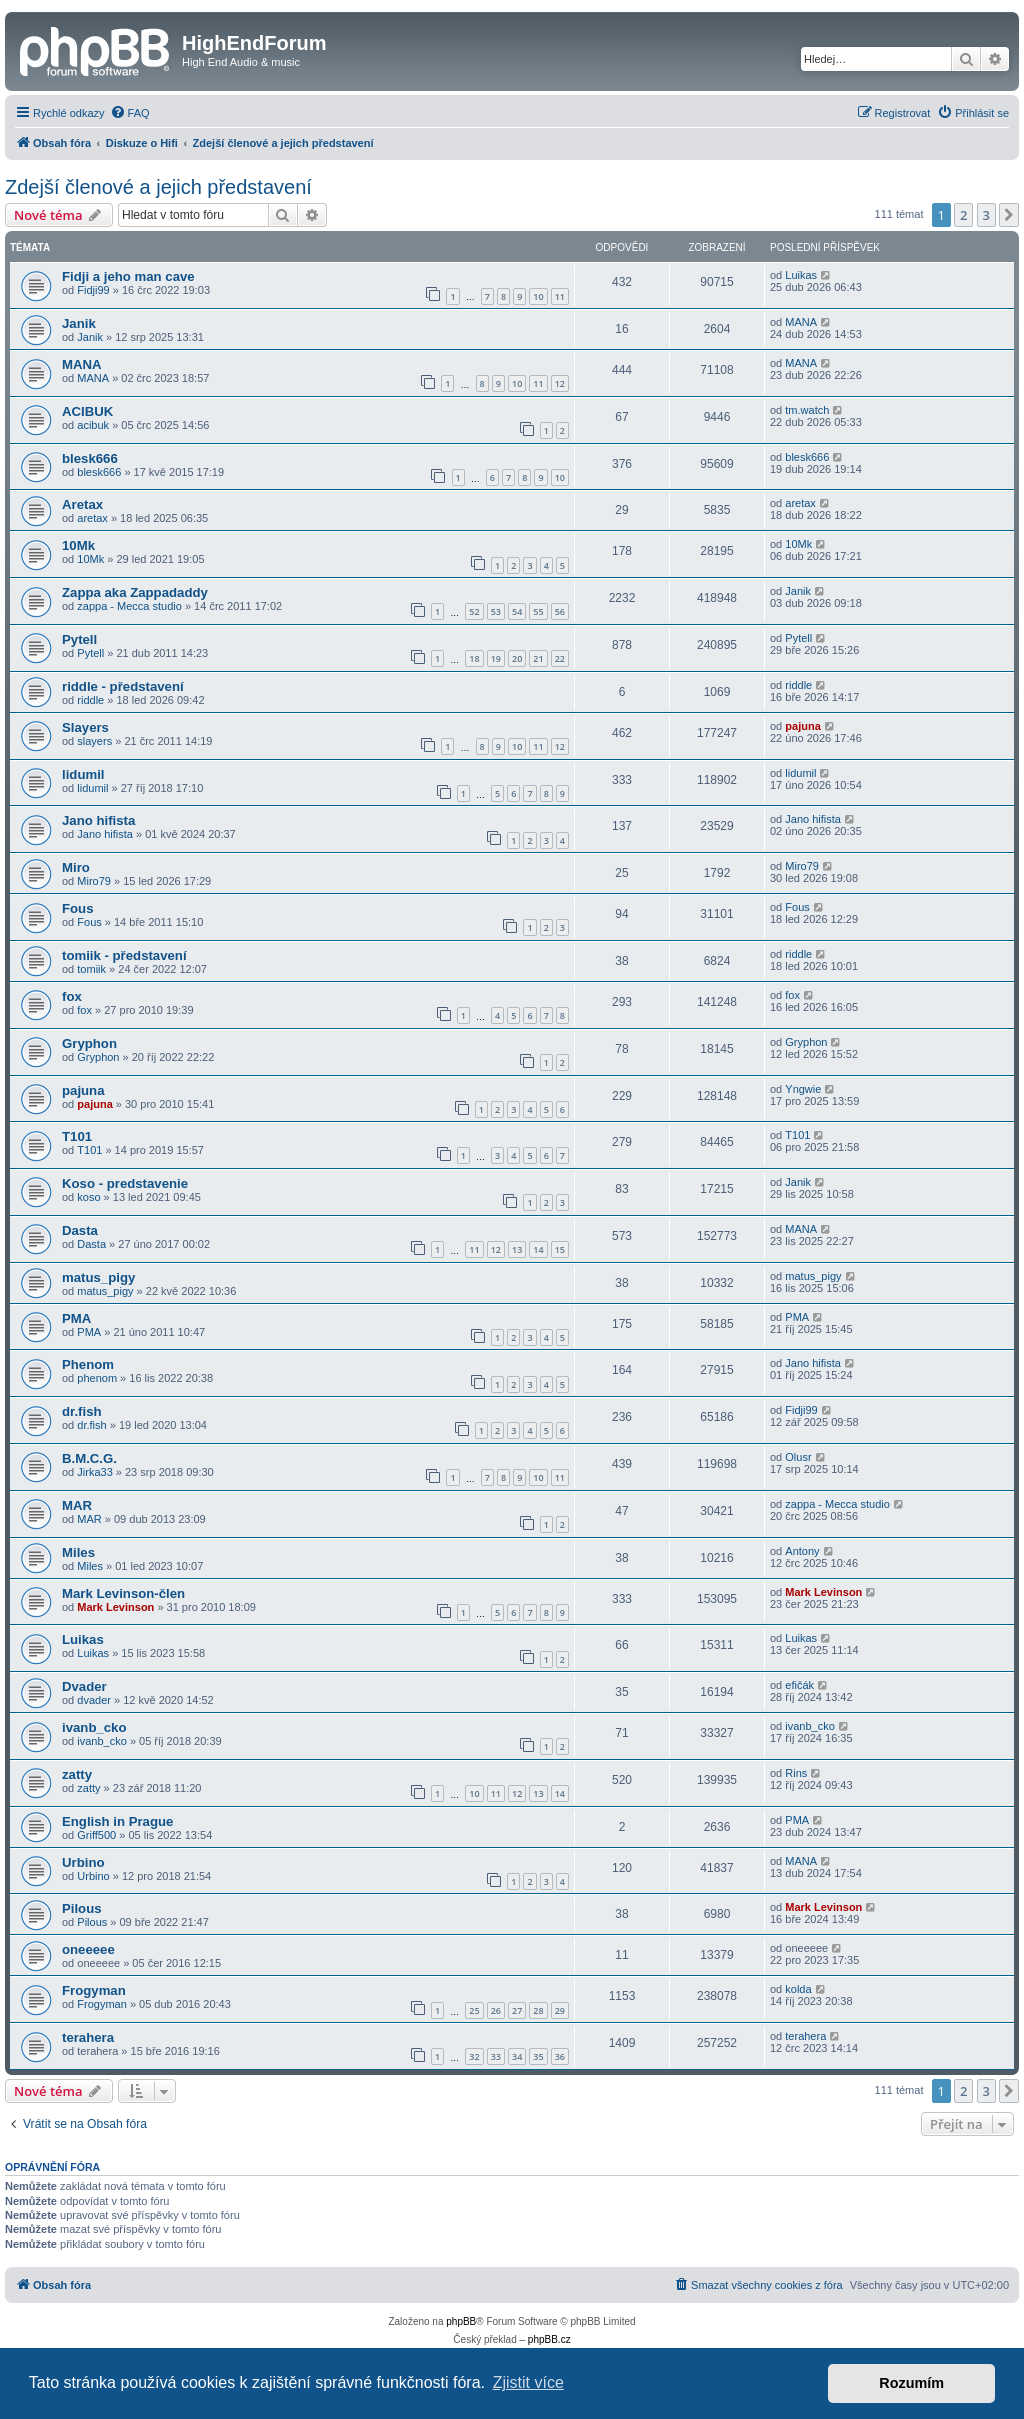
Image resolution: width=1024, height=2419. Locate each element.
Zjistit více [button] (528, 2382)
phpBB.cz (549, 2339)
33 (496, 2056)
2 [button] (963, 215)
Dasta (80, 1230)
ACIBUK (87, 411)
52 (474, 611)
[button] (1009, 215)
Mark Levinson (115, 1607)
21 (538, 658)
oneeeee (88, 1949)
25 (474, 2010)
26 (496, 2010)
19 (496, 658)
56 (560, 611)
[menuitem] (130, 113)
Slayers (85, 727)
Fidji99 (93, 290)
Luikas (801, 275)
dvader (94, 1700)
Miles (78, 1552)
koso (88, 1197)
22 (560, 658)
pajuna (802, 726)
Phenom (88, 1364)
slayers (94, 741)
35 (538, 2056)
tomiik (91, 969)
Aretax (82, 504)
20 (517, 658)
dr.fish (82, 1411)
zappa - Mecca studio (129, 606)
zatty (77, 1774)
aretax (92, 518)
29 (560, 2010)
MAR (77, 1505)
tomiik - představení (124, 955)
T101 (77, 1136)
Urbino (83, 1862)
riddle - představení (123, 686)
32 (474, 2056)
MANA (801, 322)
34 (517, 2056)
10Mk (78, 545)
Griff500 (96, 1835)
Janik (79, 323)
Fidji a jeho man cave (128, 276)
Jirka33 (94, 1472)
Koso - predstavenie (125, 1183)
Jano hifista (98, 820)
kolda (798, 1989)
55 (538, 611)
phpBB (461, 2321)
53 (496, 611)
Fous (78, 908)
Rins (796, 1773)
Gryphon (89, 1043)
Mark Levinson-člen (123, 1593)
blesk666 (90, 458)
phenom (97, 1378)
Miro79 (94, 881)
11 (560, 296)
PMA (76, 1318)
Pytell (79, 639)
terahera (88, 2037)
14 (538, 1249)
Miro (76, 867)
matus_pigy (98, 1277)
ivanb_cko (94, 1727)
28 (538, 2010)
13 (517, 1249)
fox (72, 996)
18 (474, 658)
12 (560, 383)
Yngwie (803, 1089)
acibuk (93, 425)
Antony (802, 1551)
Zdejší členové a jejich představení (158, 187)
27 (517, 2010)
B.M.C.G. (89, 1458)
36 (560, 2056)
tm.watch (807, 410)
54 (517, 611)
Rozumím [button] (911, 2383)
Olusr (798, 1457)
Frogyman (94, 1990)
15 (560, 1249)
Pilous (82, 1908)
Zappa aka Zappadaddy (135, 592)
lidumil (83, 774)
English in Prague (117, 1821)
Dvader (84, 1686)
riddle (90, 700)
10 (538, 296)
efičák (799, 1685)
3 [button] (986, 215)
